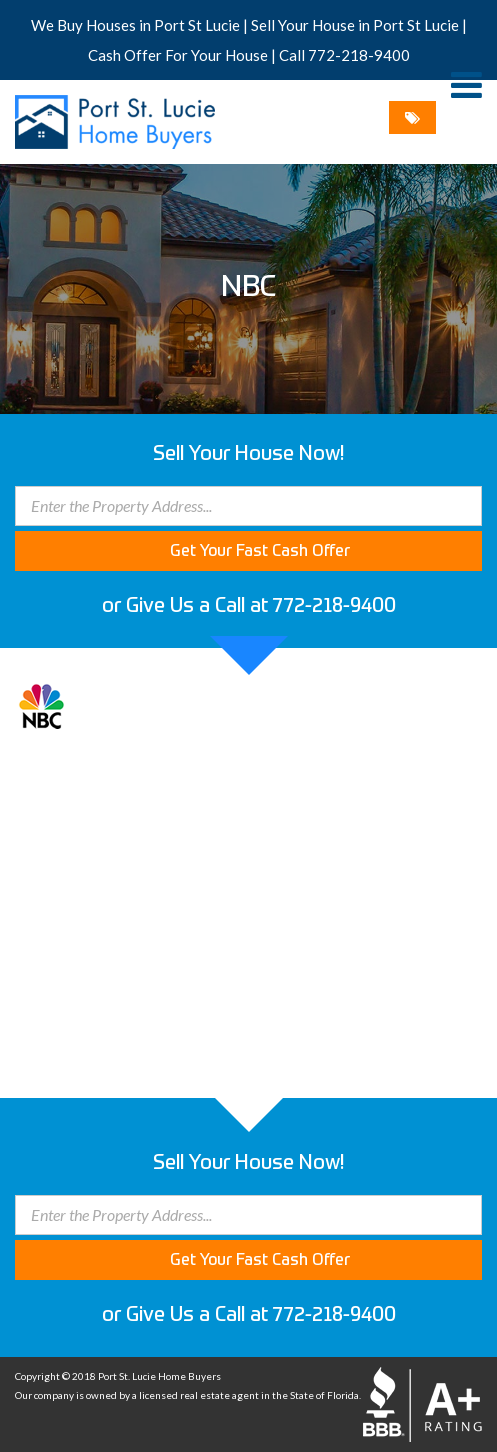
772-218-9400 (359, 55)
